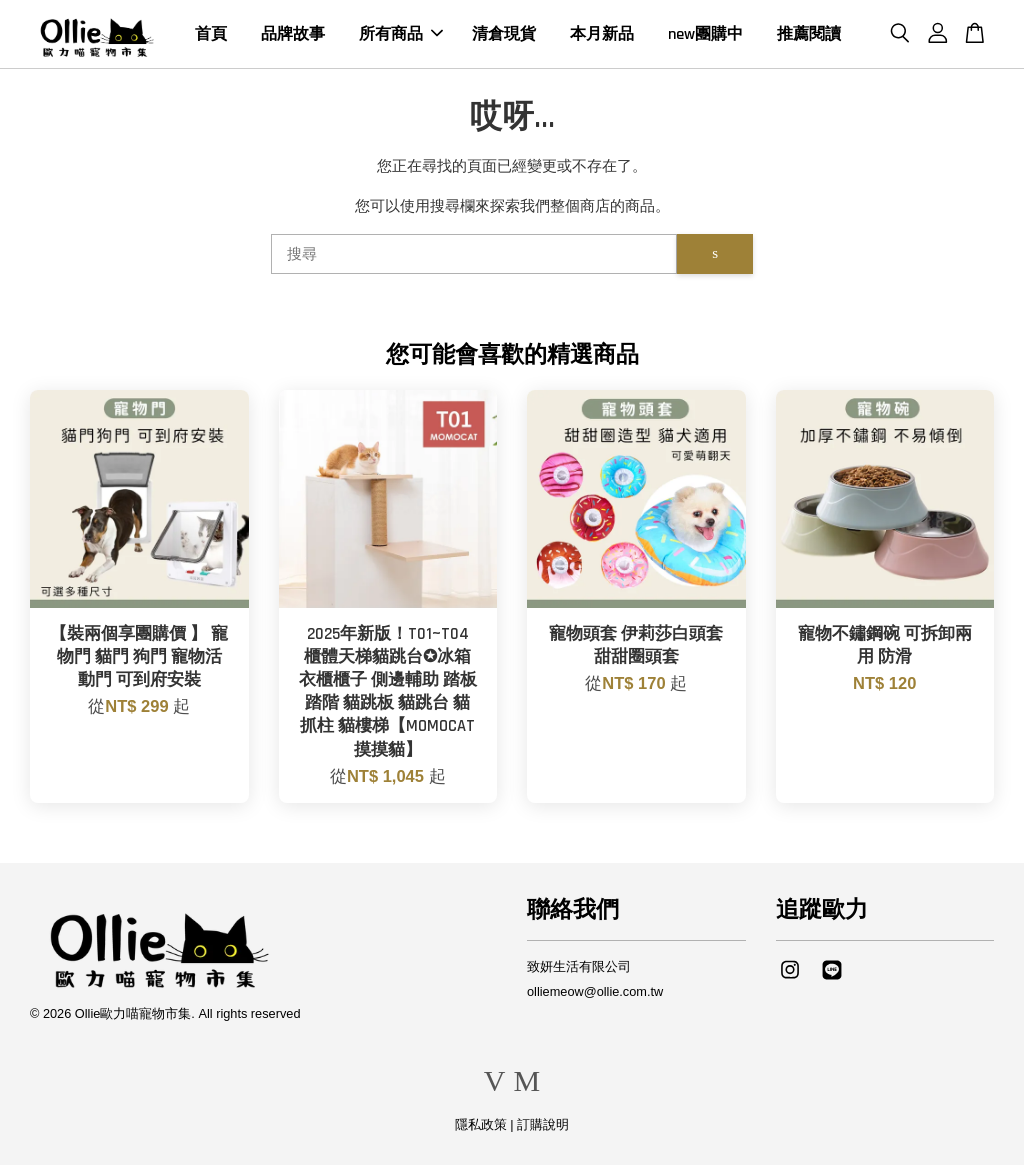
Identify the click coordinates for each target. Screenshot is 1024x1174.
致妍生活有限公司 (579, 975)
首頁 (211, 38)
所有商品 (401, 38)
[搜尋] (474, 263)
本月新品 (602, 38)
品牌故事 (293, 38)
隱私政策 (481, 1133)
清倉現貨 (504, 38)
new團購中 (705, 38)
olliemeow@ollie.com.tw (595, 1000)
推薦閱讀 (809, 38)
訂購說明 (543, 1133)
